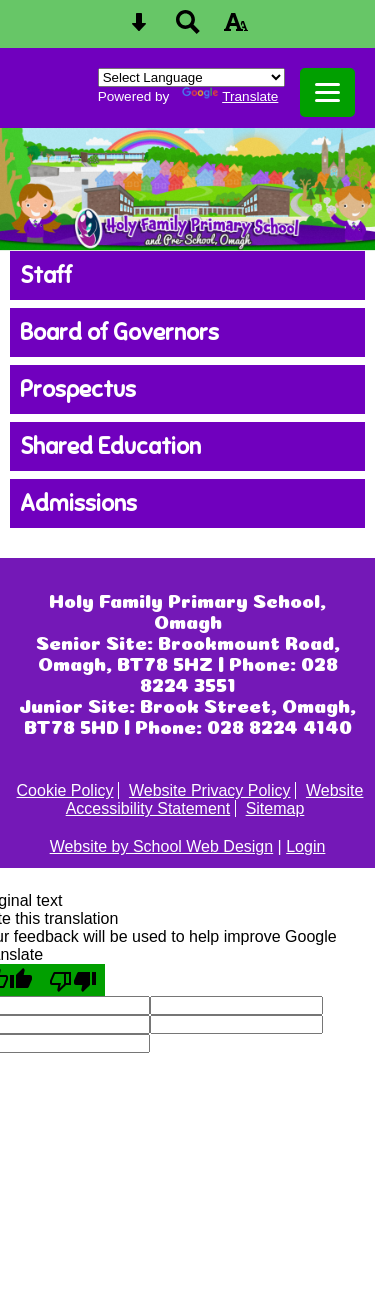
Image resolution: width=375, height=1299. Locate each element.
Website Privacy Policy (210, 790)
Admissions (78, 503)
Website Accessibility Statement (215, 799)
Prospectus (78, 389)
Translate (230, 96)
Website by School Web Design (162, 846)
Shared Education (110, 446)
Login (305, 846)
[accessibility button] (236, 28)
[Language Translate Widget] (191, 77)
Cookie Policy (65, 790)
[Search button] (188, 28)
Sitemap (275, 808)
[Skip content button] (139, 28)
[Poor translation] (73, 980)
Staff (46, 275)
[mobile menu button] (327, 92)
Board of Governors (119, 332)
